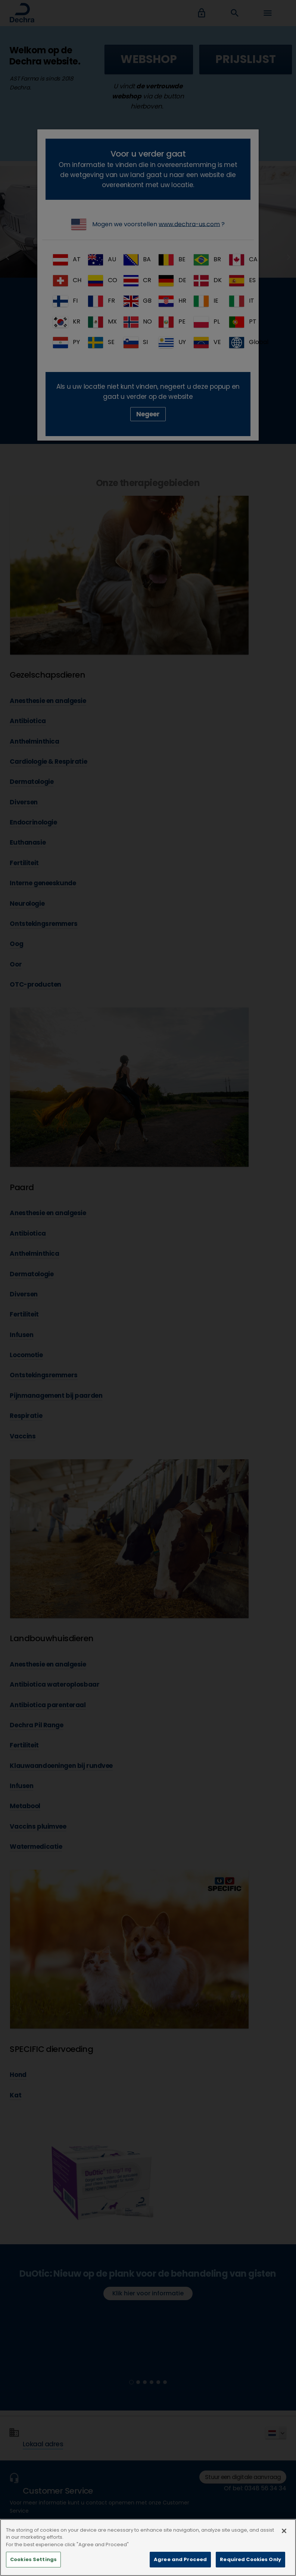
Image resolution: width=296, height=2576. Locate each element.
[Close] (284, 2542)
